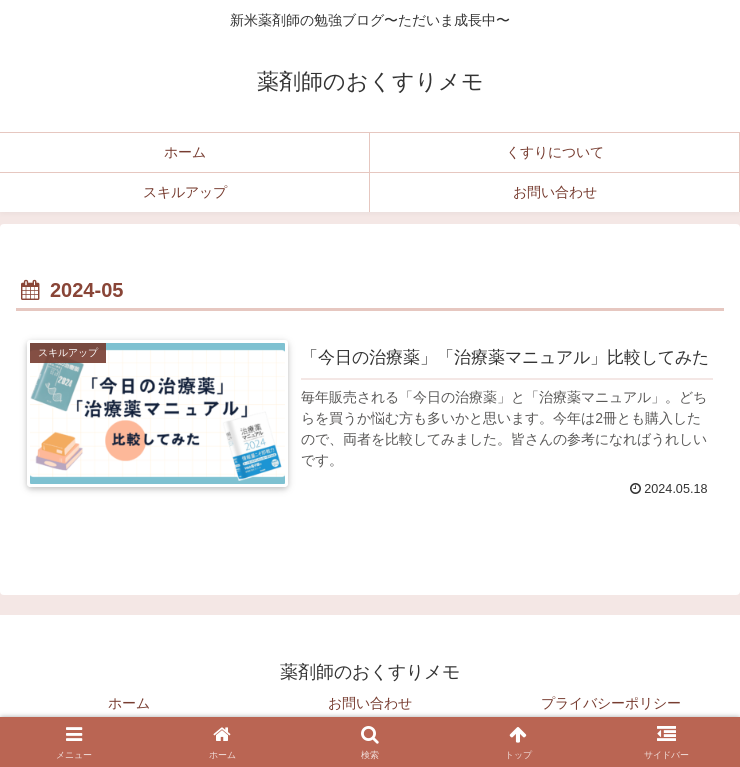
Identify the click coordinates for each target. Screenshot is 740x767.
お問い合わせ (370, 703)
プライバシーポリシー (611, 703)
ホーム (129, 703)
